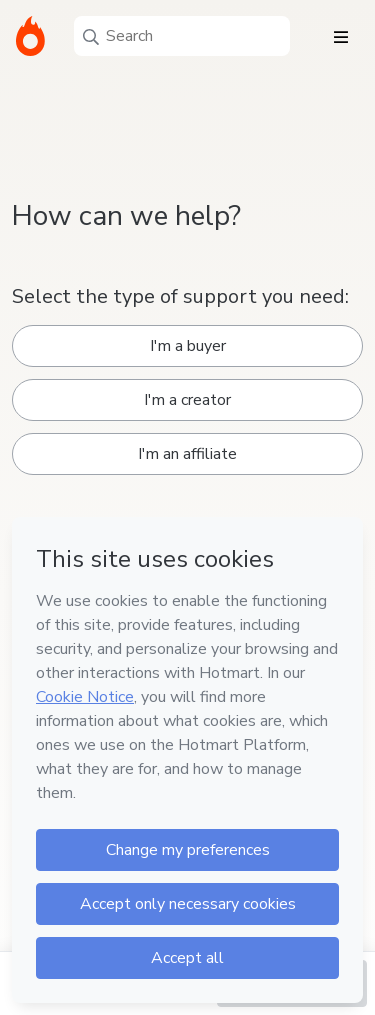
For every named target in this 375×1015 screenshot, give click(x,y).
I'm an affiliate (187, 454)
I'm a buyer (188, 346)
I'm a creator (187, 400)
